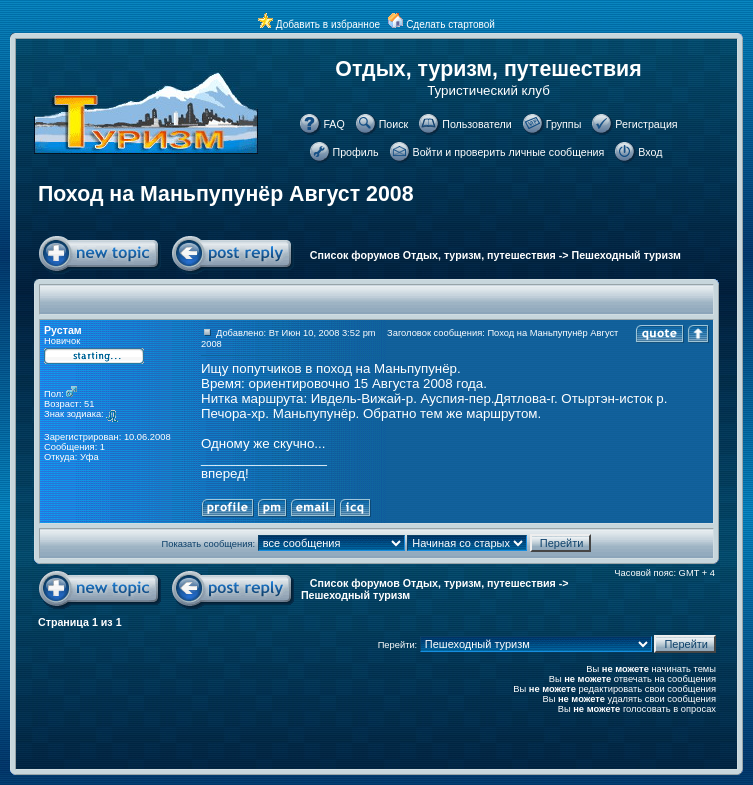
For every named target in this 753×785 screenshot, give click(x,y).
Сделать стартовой (450, 24)
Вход (650, 152)
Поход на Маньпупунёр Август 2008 (226, 194)
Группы (564, 124)
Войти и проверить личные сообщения (509, 152)
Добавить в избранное (328, 24)
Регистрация (646, 124)
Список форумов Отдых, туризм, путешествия (433, 255)
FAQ (333, 124)
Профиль (356, 152)
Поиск (394, 124)
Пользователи (477, 124)
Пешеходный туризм (626, 255)
